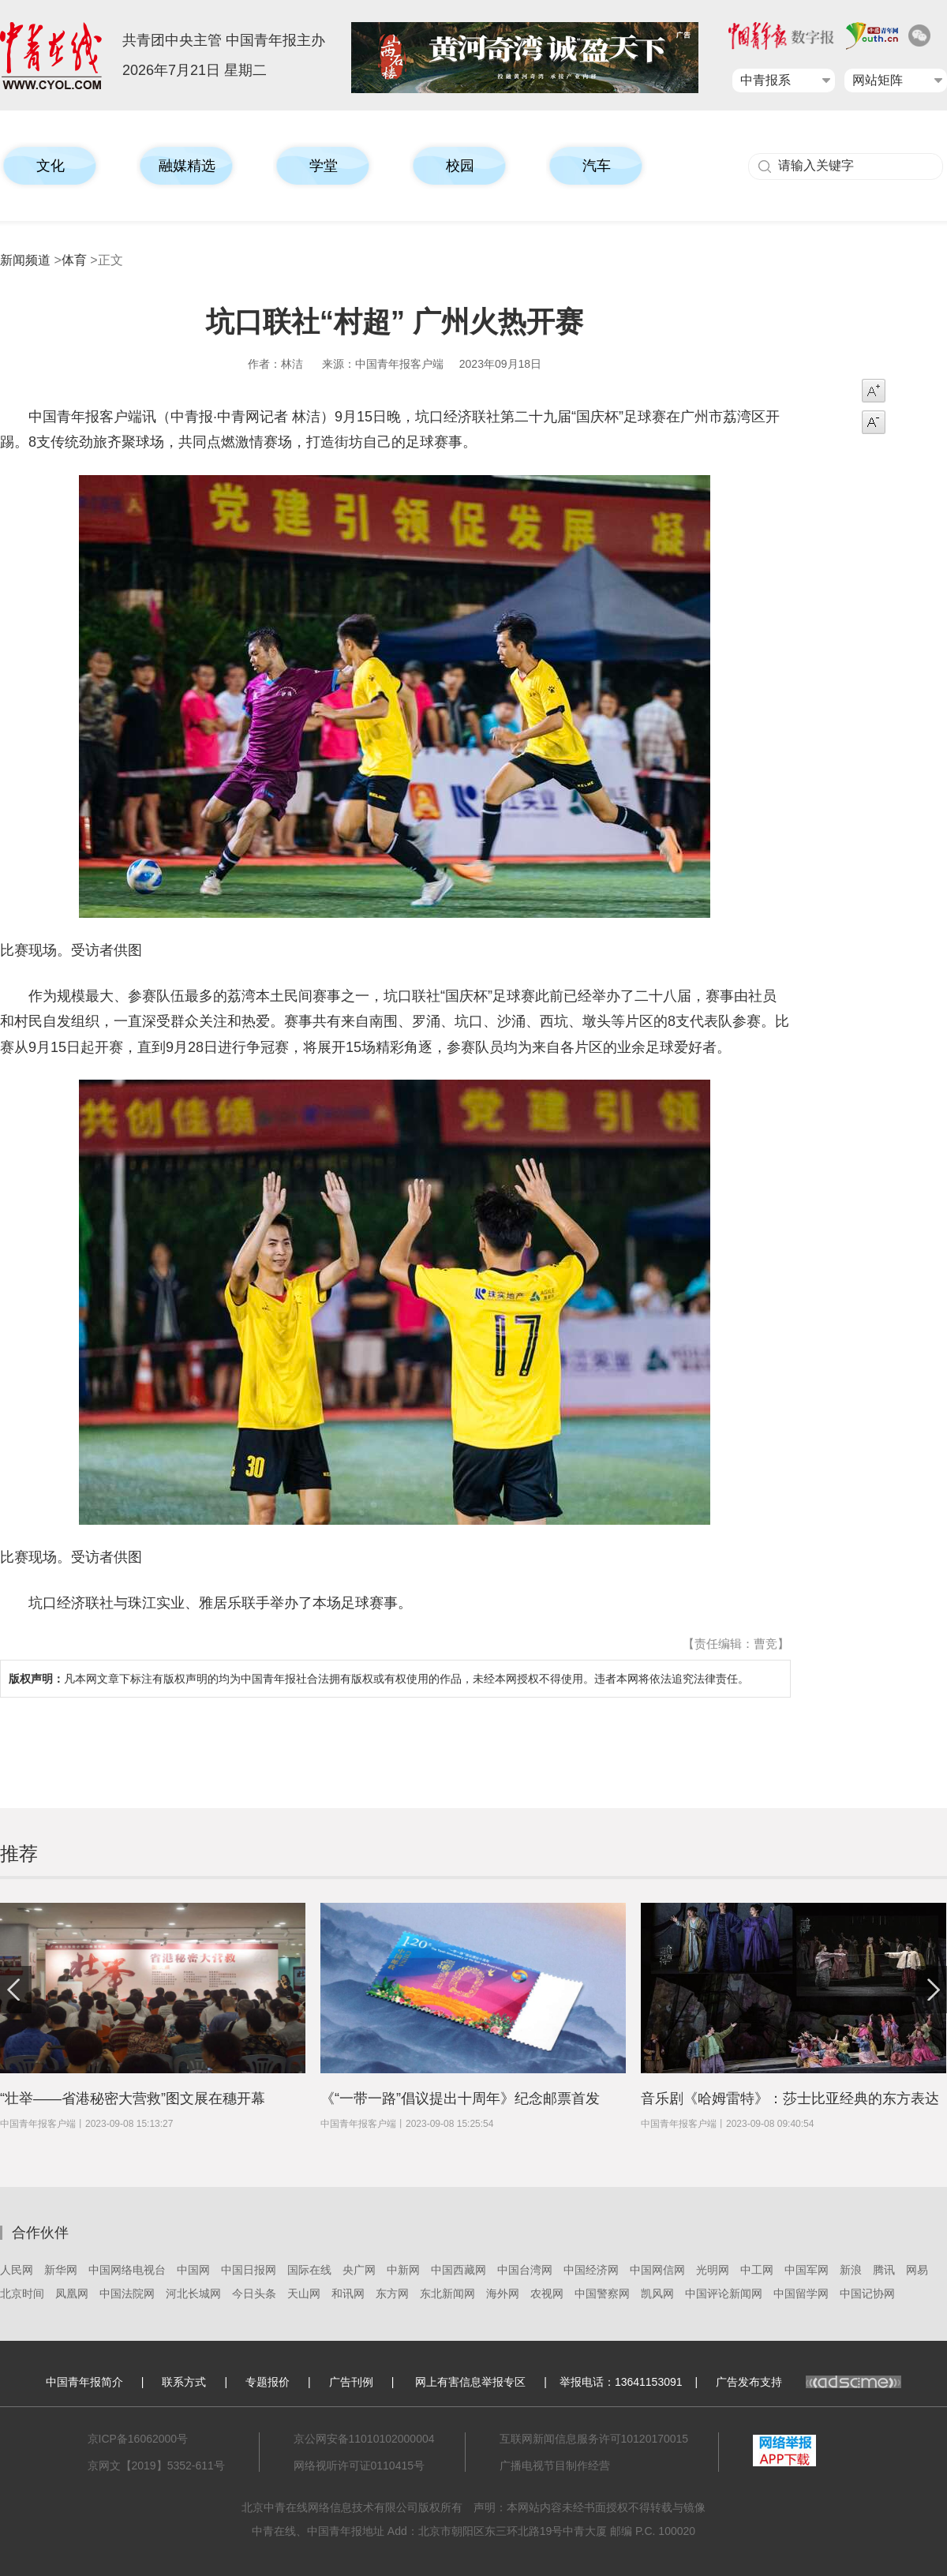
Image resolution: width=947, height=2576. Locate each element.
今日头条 (254, 2293)
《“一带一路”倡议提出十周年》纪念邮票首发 (460, 2098)
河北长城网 (193, 2293)
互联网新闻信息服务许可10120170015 (594, 2438)
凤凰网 (71, 2293)
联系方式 (184, 2382)
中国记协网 (867, 2293)
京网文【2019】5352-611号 (156, 2465)
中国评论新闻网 (723, 2293)
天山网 (303, 2293)
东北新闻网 (447, 2293)
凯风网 (657, 2293)
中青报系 (765, 80)
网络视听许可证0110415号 (359, 2465)
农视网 (546, 2293)
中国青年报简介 (84, 2382)
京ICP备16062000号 (138, 2438)
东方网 (392, 2293)
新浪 (851, 2269)
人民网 (16, 2269)
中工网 (756, 2269)
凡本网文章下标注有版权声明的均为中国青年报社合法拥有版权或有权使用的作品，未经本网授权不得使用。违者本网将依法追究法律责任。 (379, 1678)
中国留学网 (801, 2293)
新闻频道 (25, 260)
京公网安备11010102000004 (364, 2438)
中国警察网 (602, 2293)
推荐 (19, 1853)
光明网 (712, 2269)
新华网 (60, 2269)
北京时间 (22, 2293)
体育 (74, 260)
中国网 (193, 2269)
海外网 (502, 2293)
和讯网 (348, 2293)
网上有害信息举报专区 (470, 2382)
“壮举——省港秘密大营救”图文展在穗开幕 (132, 2098)
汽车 (596, 166)
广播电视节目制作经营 (555, 2465)
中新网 (403, 2269)
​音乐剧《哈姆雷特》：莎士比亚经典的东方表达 (790, 2098)
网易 (917, 2269)
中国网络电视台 (127, 2269)
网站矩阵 (877, 80)
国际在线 (309, 2269)
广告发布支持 (808, 2382)
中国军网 (806, 2269)
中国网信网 (657, 2269)
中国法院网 (127, 2293)
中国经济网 (591, 2269)
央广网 (359, 2269)
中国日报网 (248, 2269)
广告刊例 (351, 2382)
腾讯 (884, 2269)
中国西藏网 (458, 2269)
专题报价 (267, 2382)
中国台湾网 (524, 2269)
